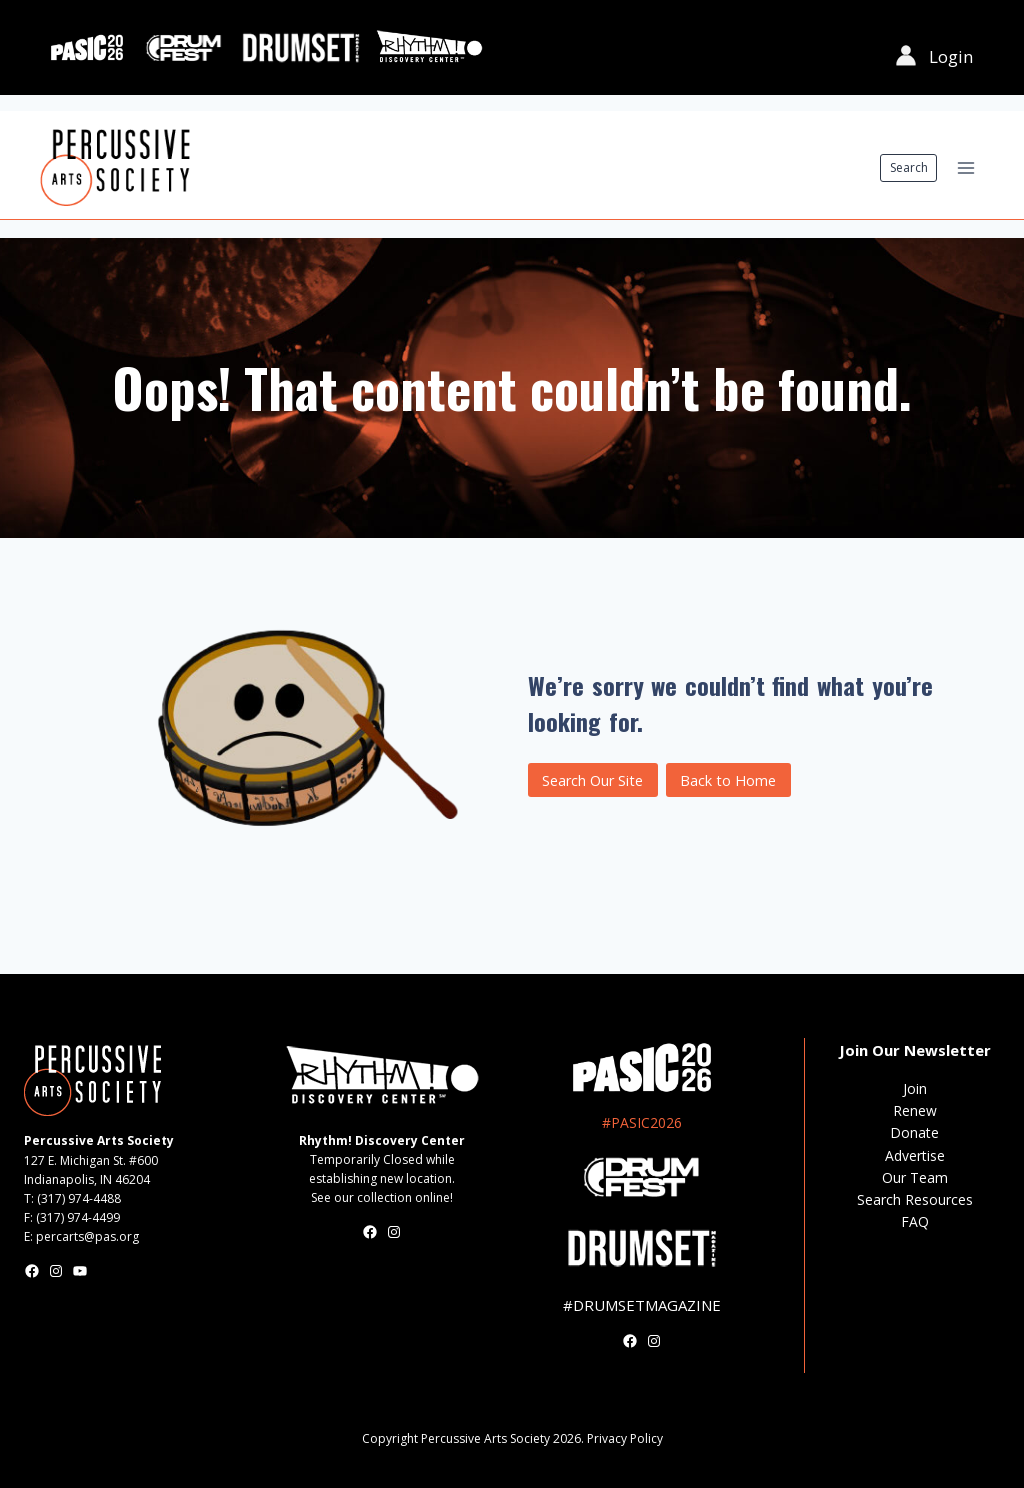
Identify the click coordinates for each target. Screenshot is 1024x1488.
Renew (915, 1110)
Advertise (915, 1155)
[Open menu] (965, 167)
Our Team (915, 1177)
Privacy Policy (625, 1438)
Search (909, 167)
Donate (914, 1132)
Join (915, 1088)
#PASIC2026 (642, 1122)
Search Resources (915, 1199)
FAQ (915, 1221)
